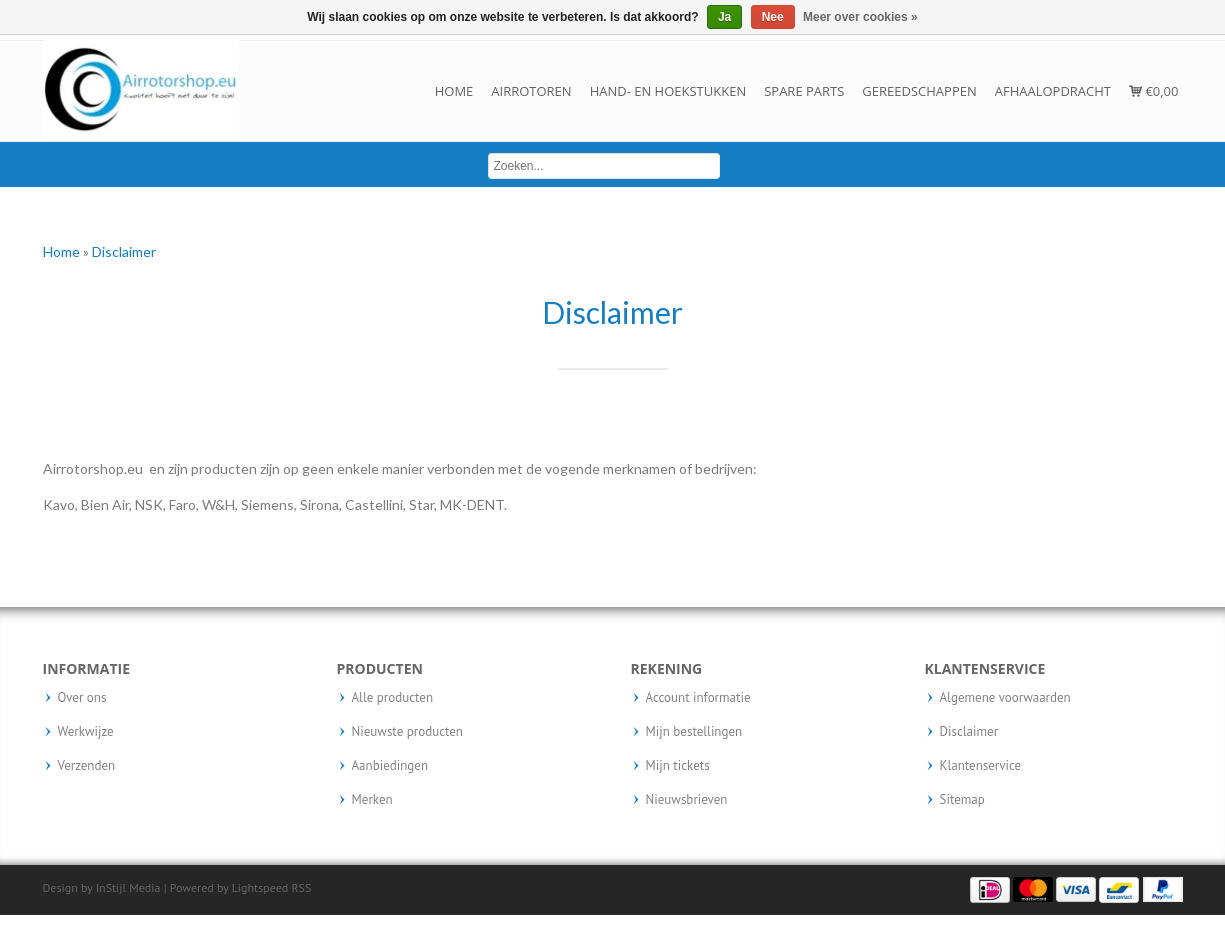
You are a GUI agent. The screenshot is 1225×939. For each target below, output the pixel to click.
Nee (773, 17)
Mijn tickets (678, 766)
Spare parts (804, 91)
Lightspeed (260, 887)
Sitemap (962, 800)
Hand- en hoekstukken (668, 91)
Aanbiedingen (390, 766)
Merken (372, 800)
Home (454, 91)
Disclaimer (124, 251)
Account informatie (698, 698)
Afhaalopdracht (1053, 91)
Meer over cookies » (860, 17)
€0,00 (1153, 91)
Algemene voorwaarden (1005, 698)
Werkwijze (86, 732)
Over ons (82, 698)
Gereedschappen (919, 91)
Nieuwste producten (407, 732)
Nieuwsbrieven (687, 800)
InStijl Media (128, 887)
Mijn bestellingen (694, 732)
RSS (301, 887)
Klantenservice (981, 766)
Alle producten (393, 698)
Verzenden (87, 766)
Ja (724, 17)
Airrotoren (531, 91)
